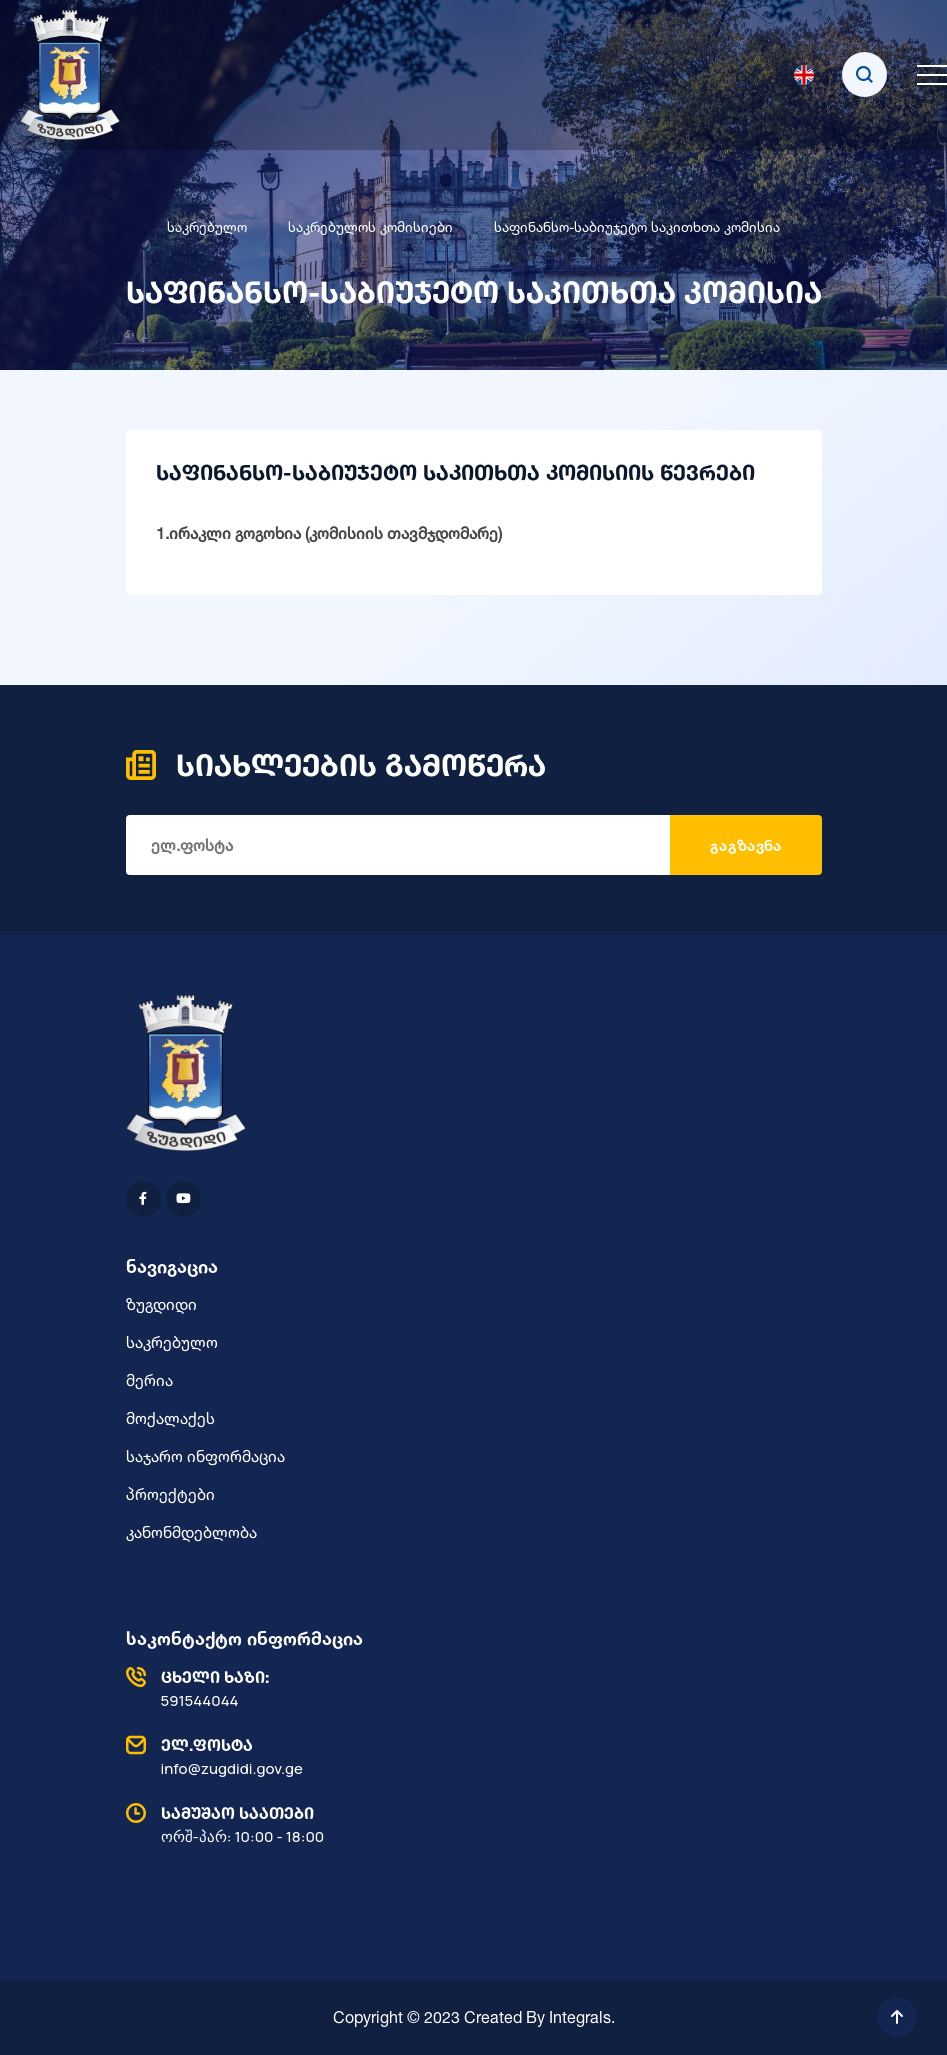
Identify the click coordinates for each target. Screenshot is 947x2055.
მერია (149, 1380)
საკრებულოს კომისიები (370, 226)
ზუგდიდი (161, 1304)
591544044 (469, 1688)
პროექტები (170, 1494)
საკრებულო (207, 226)
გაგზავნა (745, 845)
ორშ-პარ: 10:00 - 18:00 (469, 1824)
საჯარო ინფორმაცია (205, 1456)
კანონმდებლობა (191, 1532)
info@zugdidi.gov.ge (469, 1756)
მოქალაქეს (170, 1418)
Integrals (580, 2017)
